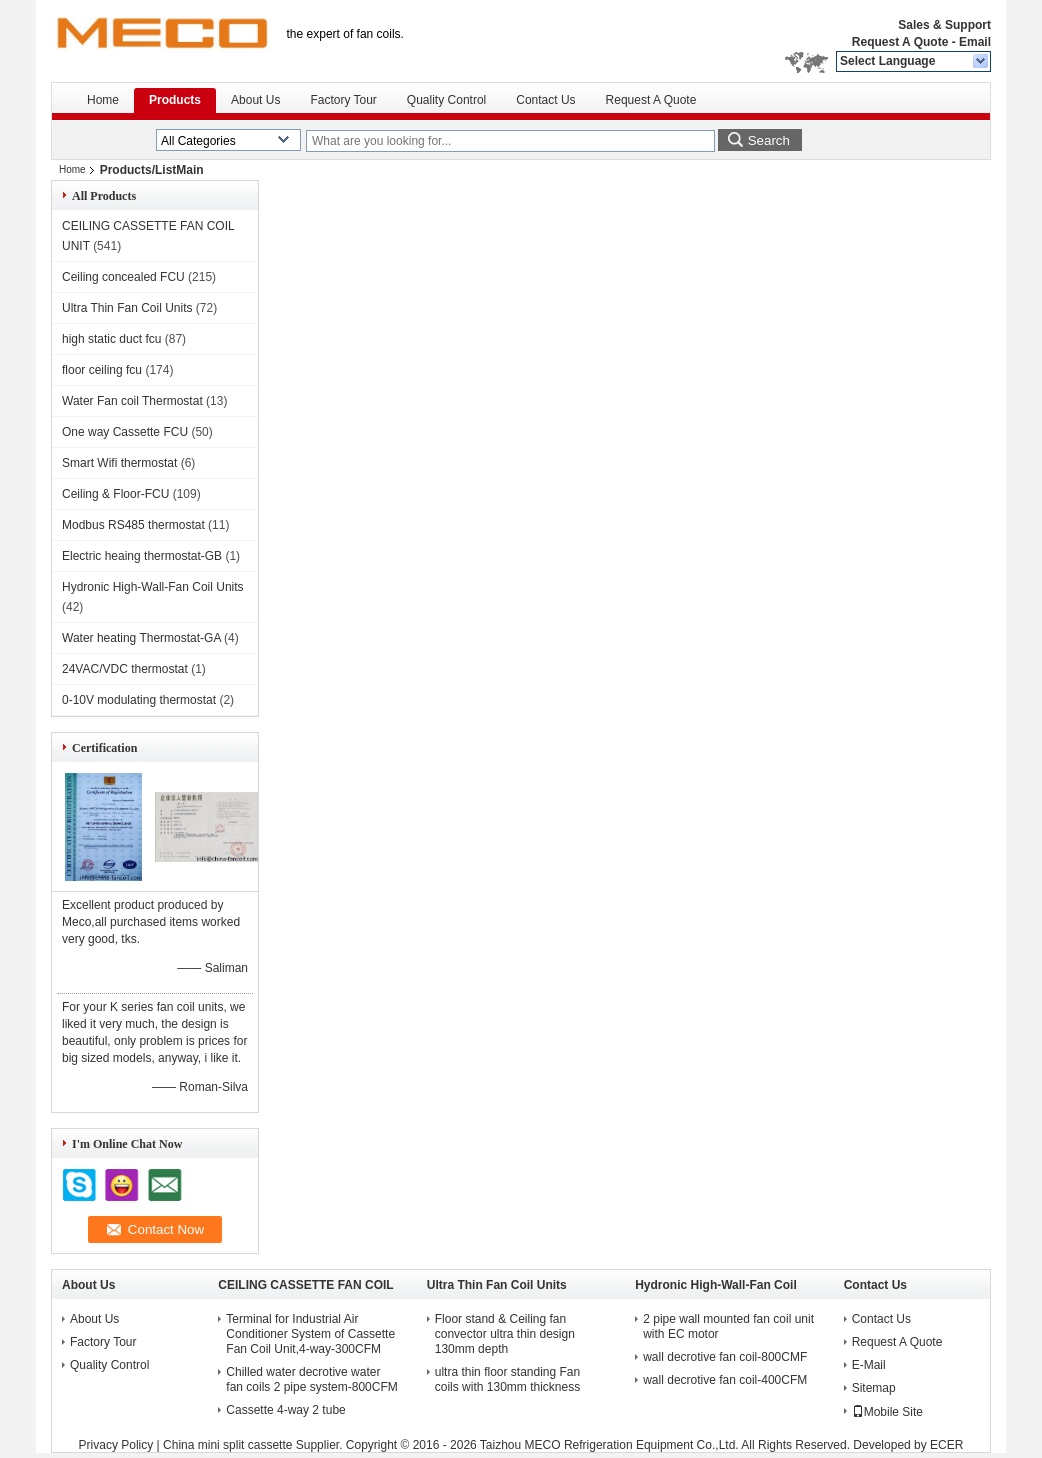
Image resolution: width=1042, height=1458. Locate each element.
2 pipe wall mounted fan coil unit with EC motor (728, 1326)
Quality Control (446, 100)
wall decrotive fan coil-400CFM (725, 1380)
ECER (946, 1445)
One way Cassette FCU (125, 432)
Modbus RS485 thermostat (133, 525)
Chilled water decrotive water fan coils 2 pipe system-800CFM (311, 1379)
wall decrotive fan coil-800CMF (725, 1357)
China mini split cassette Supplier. (254, 1445)
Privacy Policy (116, 1445)
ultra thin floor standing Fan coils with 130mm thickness (507, 1379)
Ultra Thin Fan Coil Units (127, 308)
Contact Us (545, 100)
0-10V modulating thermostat (139, 700)
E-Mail (869, 1365)
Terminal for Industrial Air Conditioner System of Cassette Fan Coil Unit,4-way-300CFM (310, 1334)
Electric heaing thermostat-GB (142, 556)
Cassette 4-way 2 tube (285, 1410)
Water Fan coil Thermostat (132, 401)
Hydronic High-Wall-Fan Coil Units (153, 587)
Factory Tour (343, 100)
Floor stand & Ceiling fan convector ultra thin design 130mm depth (505, 1334)
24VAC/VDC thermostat (125, 669)
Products (175, 100)
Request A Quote (900, 42)
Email (975, 42)
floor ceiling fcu (102, 370)
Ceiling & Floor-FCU (115, 494)
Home (103, 100)
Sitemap (874, 1388)
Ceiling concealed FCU (123, 277)
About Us (255, 100)
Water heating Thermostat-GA (141, 638)
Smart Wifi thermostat (119, 463)
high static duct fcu (111, 339)
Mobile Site (887, 1412)
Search (769, 140)
